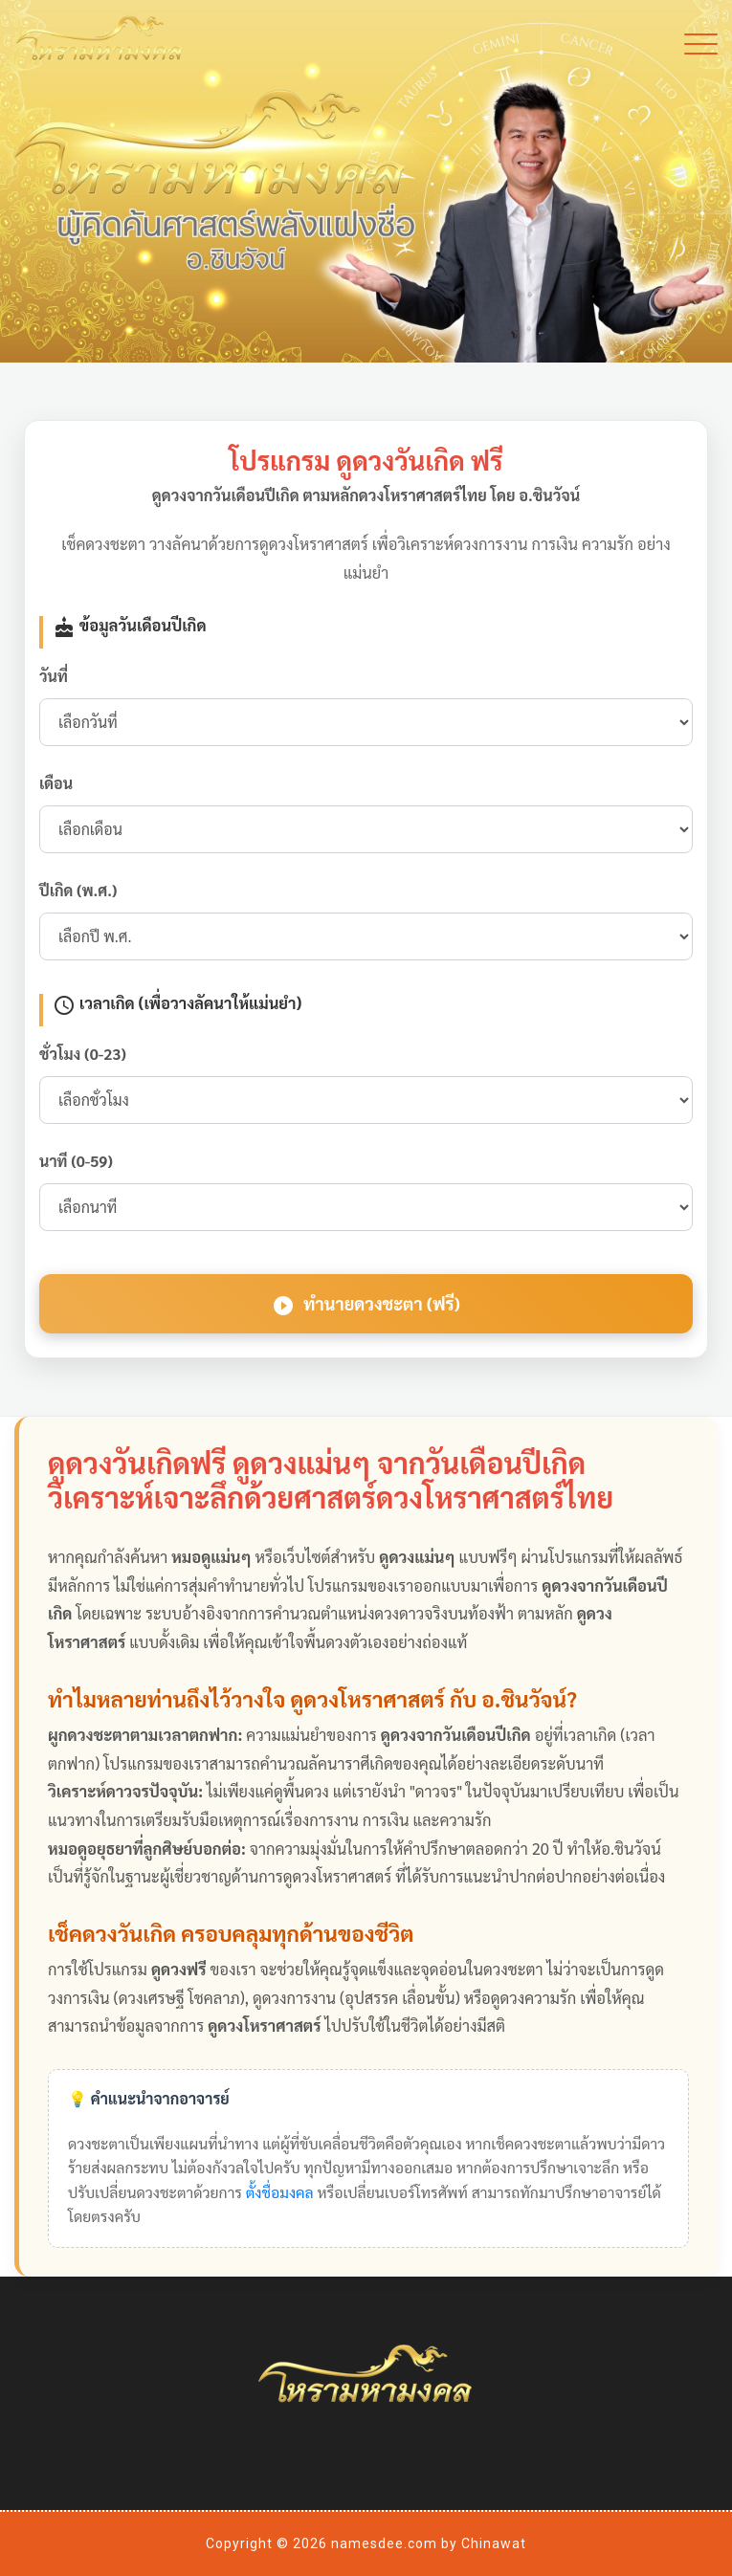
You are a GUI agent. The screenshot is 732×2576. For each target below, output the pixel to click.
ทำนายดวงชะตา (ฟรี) (366, 1305)
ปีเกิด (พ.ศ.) (78, 890)
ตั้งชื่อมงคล (280, 2192)
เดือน (56, 783)
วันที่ (53, 676)
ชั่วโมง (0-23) (82, 1054)
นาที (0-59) (76, 1161)
